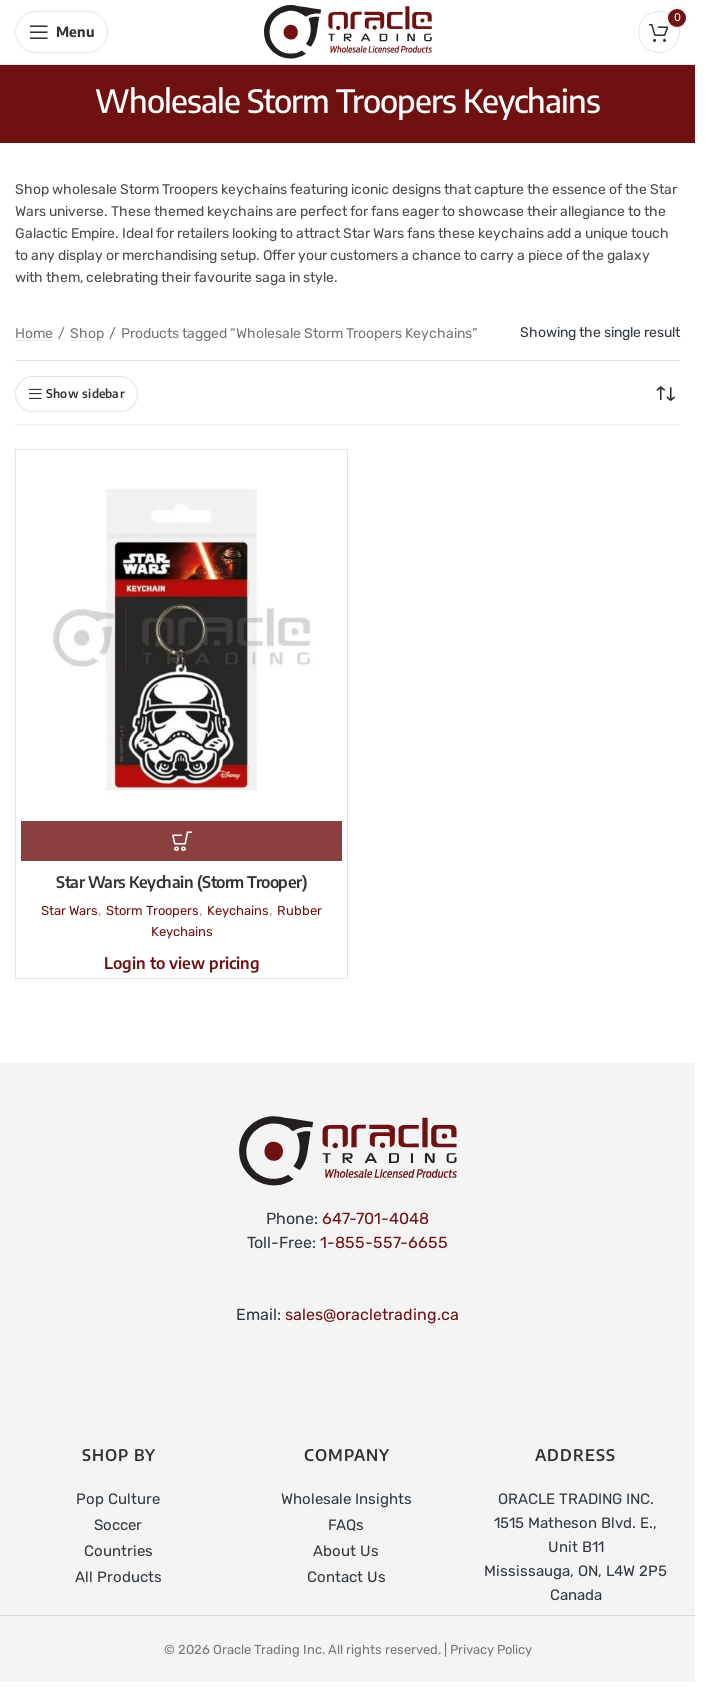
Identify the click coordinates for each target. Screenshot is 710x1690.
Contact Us (346, 1577)
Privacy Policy (491, 1649)
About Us (346, 1551)
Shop (87, 333)
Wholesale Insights (346, 1499)
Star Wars (69, 910)
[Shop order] (665, 394)
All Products (118, 1577)
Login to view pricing (182, 963)
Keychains (238, 910)
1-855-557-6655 (384, 1242)
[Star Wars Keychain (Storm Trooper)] (181, 638)
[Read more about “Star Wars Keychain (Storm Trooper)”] (181, 841)
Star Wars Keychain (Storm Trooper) (181, 882)
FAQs (346, 1525)
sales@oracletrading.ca (372, 1314)
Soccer (118, 1525)
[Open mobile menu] (61, 32)
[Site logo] (348, 30)
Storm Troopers (152, 910)
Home (34, 333)
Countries (118, 1551)
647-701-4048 (375, 1218)
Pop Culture (118, 1499)
